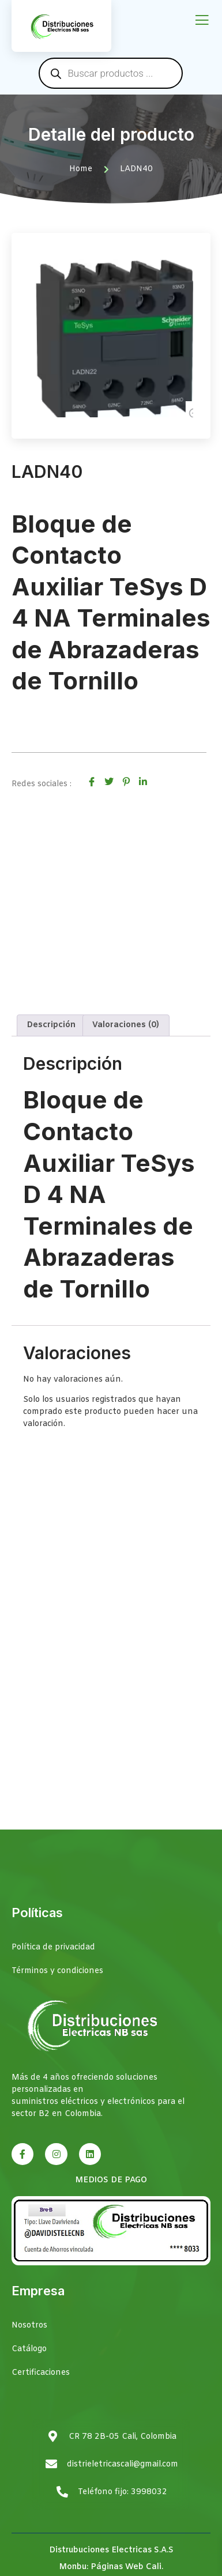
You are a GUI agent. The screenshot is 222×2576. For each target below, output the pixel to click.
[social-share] (91, 782)
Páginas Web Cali (126, 2567)
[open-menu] (201, 21)
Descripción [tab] (51, 1025)
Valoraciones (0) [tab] (125, 1025)
